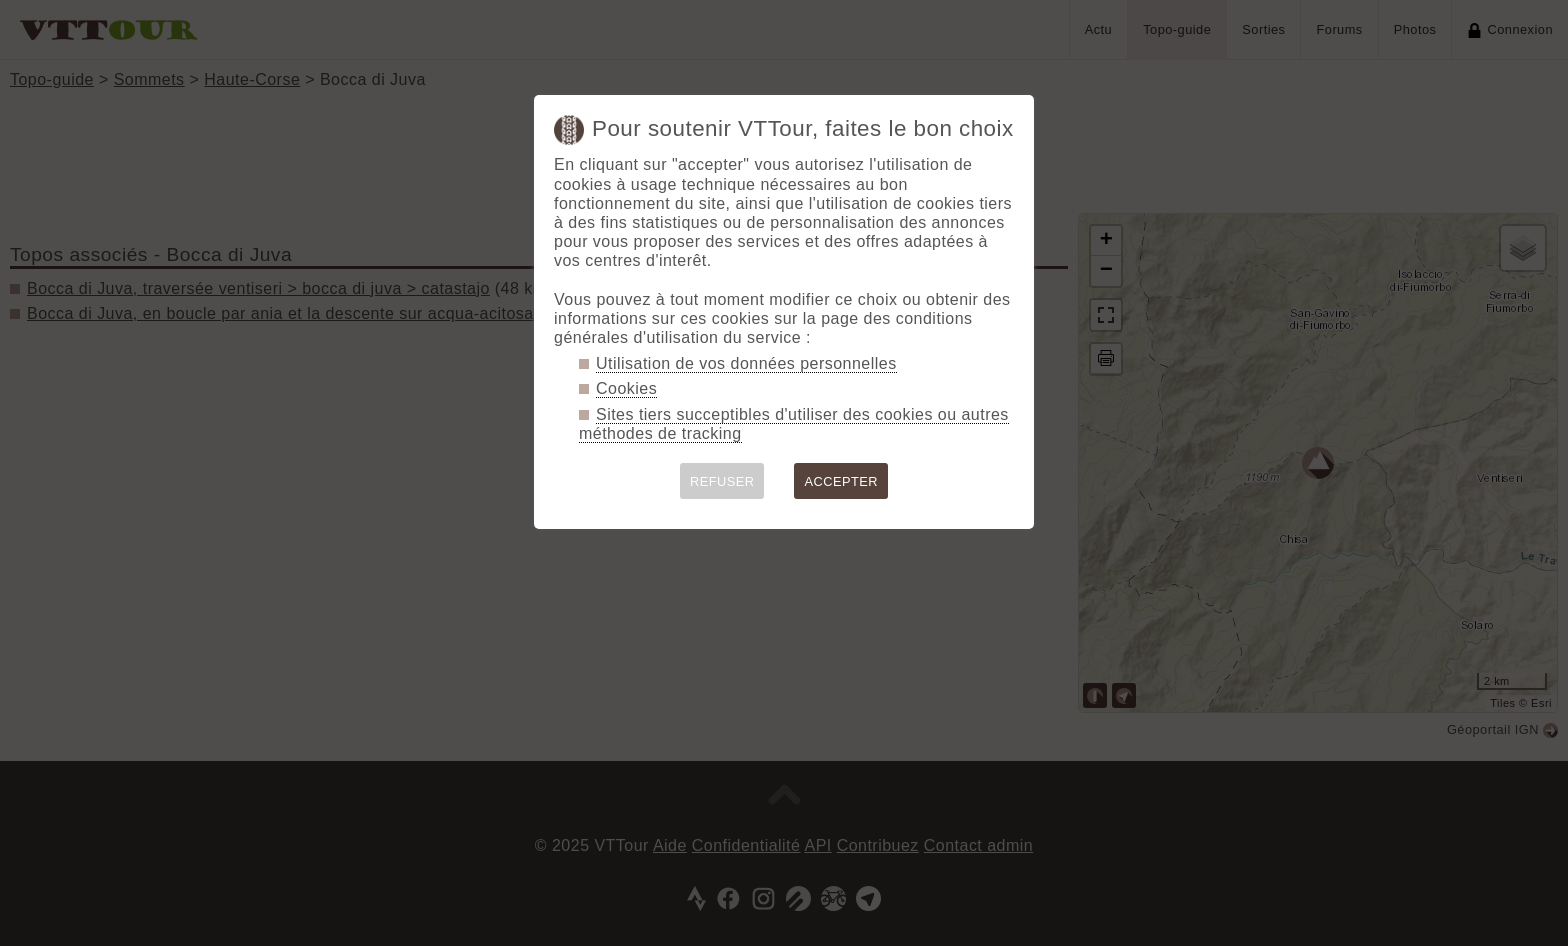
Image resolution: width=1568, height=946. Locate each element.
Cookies (626, 388)
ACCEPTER (841, 481)
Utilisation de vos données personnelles (746, 363)
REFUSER (722, 481)
